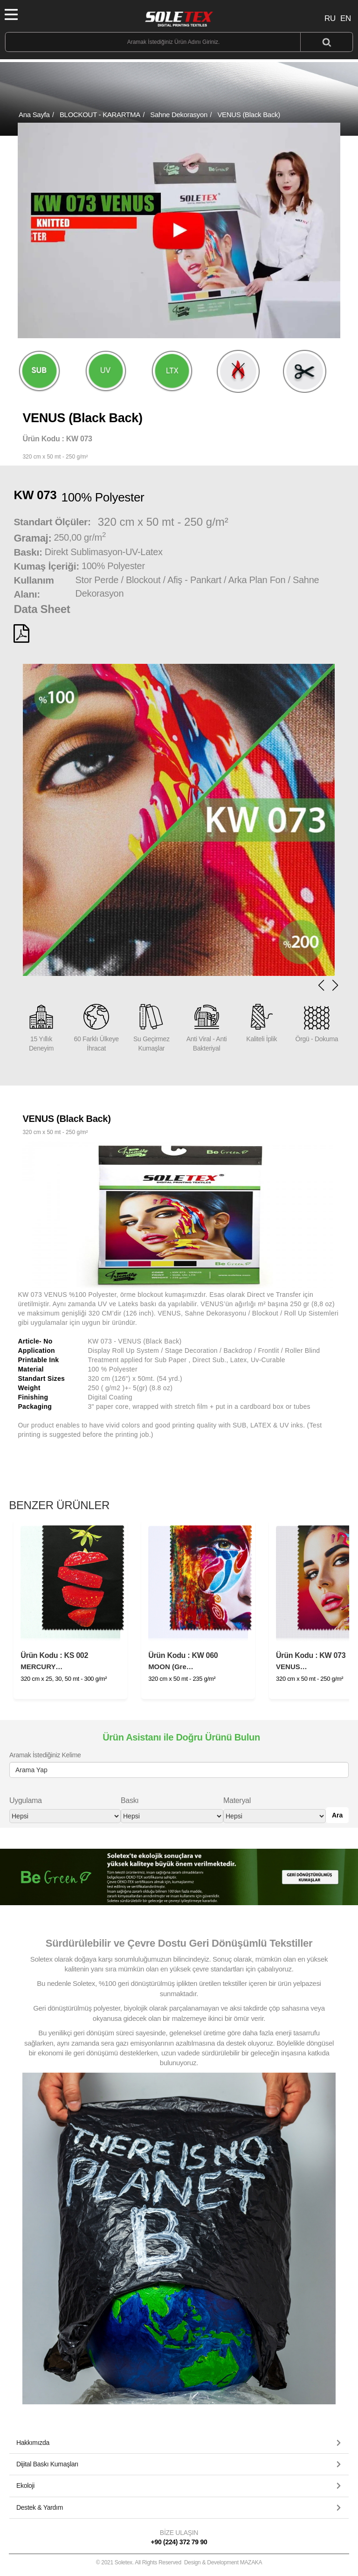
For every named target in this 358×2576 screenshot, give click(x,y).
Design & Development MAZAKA (223, 2562)
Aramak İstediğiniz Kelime (45, 1755)
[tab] (179, 2443)
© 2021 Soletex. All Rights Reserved (179, 2562)
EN (345, 18)
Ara (337, 1815)
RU (330, 18)
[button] (335, 985)
